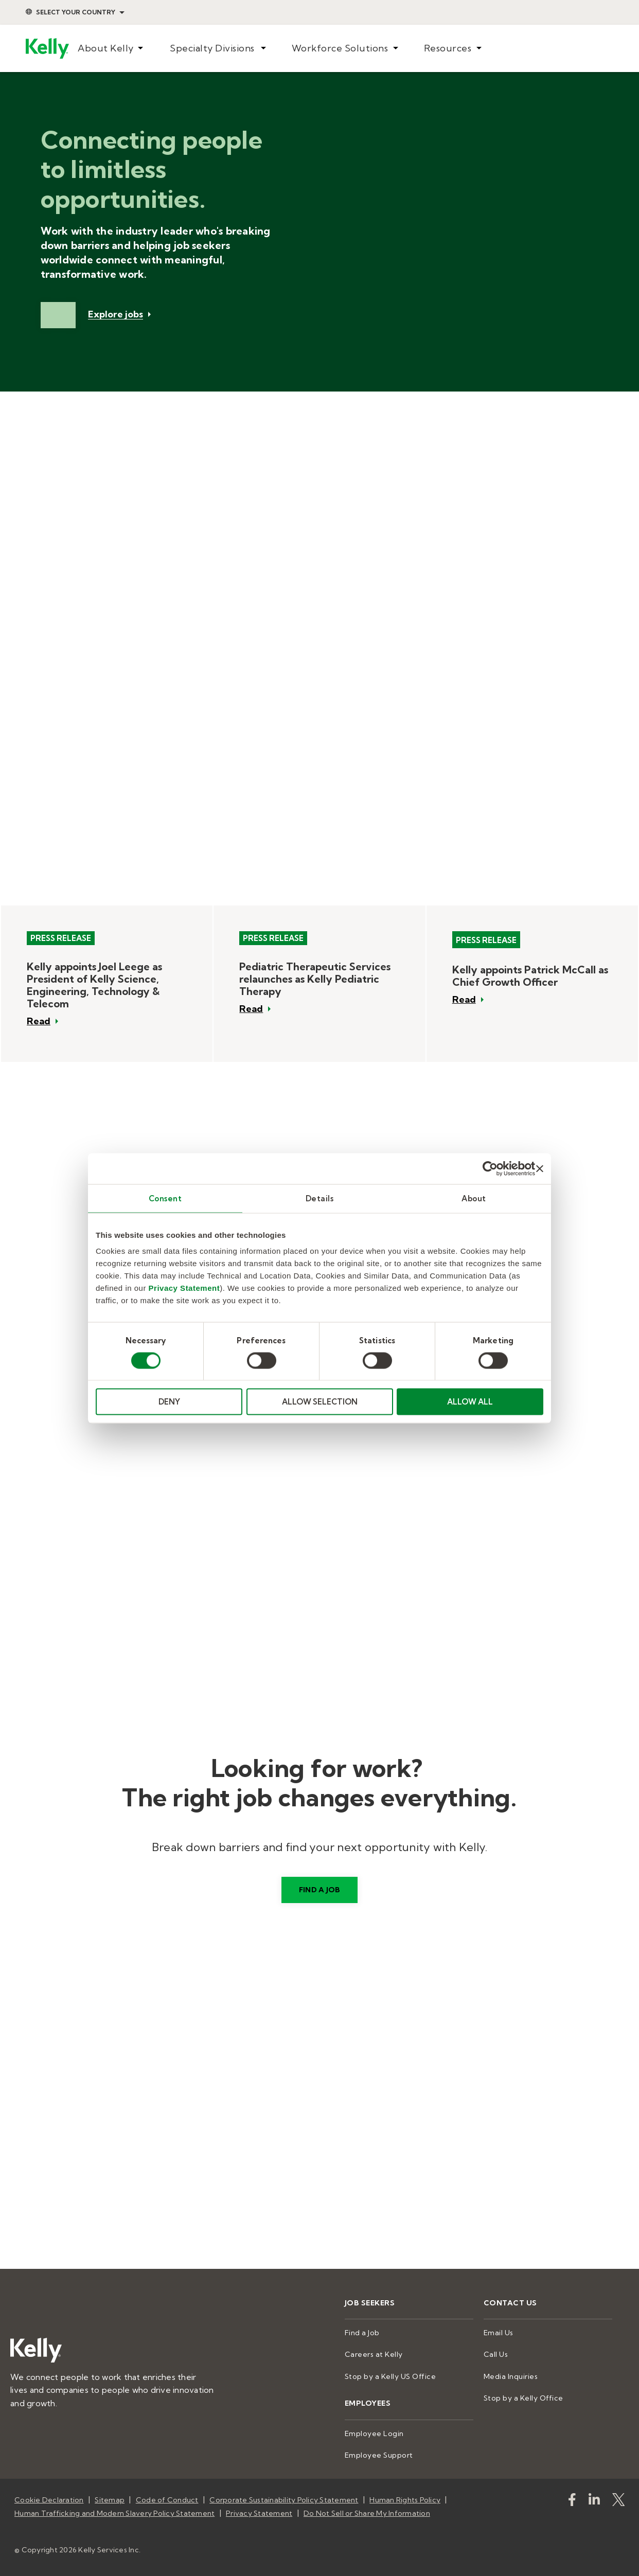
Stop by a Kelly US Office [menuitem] (390, 2376)
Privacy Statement (184, 1288)
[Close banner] (539, 1168)
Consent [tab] (165, 1198)
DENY (169, 1402)
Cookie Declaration (49, 2499)
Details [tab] (320, 1198)
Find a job (320, 1889)
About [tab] (473, 1198)
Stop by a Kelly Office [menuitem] (523, 2398)
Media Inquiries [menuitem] (511, 2376)
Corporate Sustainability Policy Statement (283, 2499)
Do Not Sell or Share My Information (367, 2513)
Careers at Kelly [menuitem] (374, 2354)
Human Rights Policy (404, 2499)
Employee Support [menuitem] (379, 2455)
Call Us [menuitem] (496, 2354)
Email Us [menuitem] (498, 2332)
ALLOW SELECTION (320, 1402)
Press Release (60, 938)
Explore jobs (115, 314)
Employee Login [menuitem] (374, 2433)
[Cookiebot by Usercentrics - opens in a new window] (490, 1168)
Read (38, 1021)
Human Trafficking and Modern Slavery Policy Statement (114, 2513)
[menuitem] (111, 48)
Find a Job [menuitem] (362, 2332)
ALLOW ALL (470, 1402)
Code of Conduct (167, 2499)
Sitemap (110, 2499)
